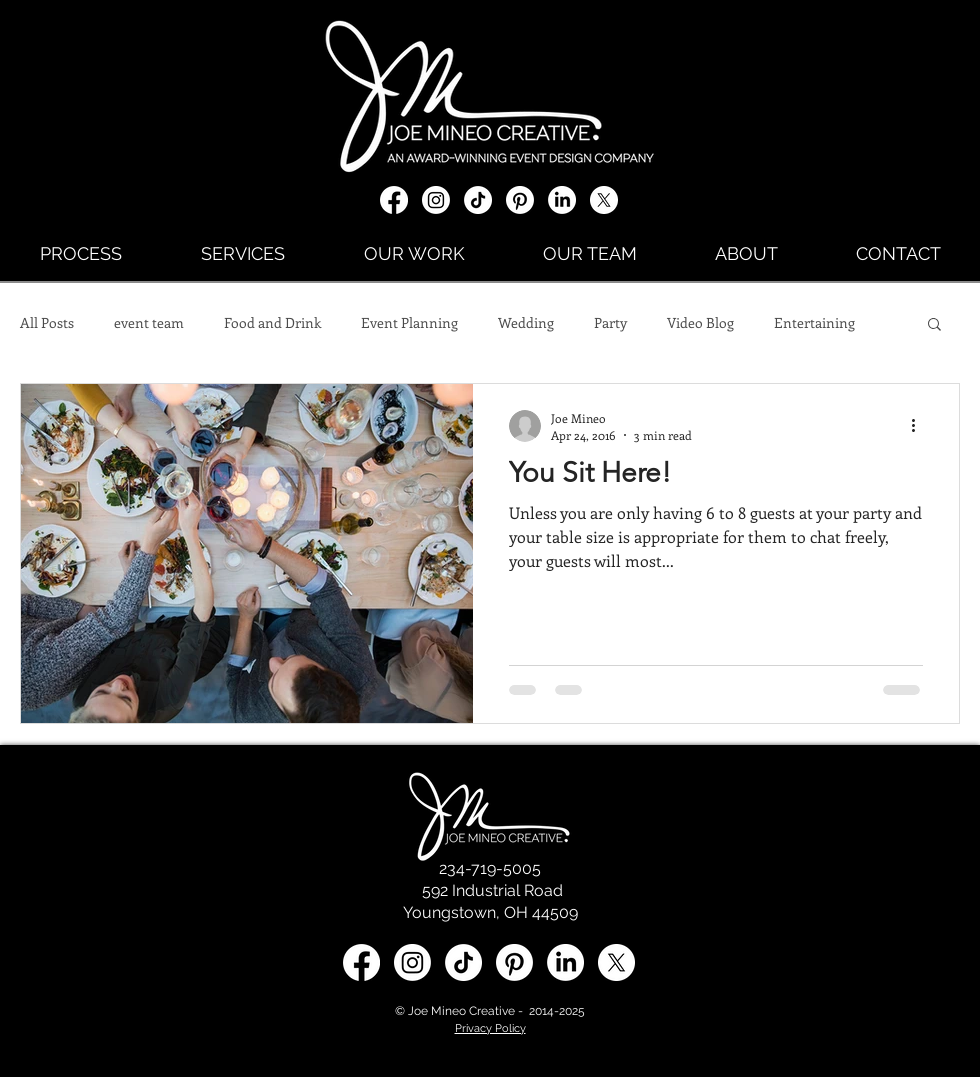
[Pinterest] (520, 200)
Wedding (526, 322)
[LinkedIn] (562, 200)
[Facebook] (394, 200)
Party (610, 322)
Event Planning (409, 322)
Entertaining (814, 322)
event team (149, 322)
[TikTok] (478, 200)
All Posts (47, 322)
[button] (934, 325)
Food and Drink (272, 322)
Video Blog (700, 322)
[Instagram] (436, 200)
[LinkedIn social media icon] (565, 962)
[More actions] (920, 426)
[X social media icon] (604, 200)
